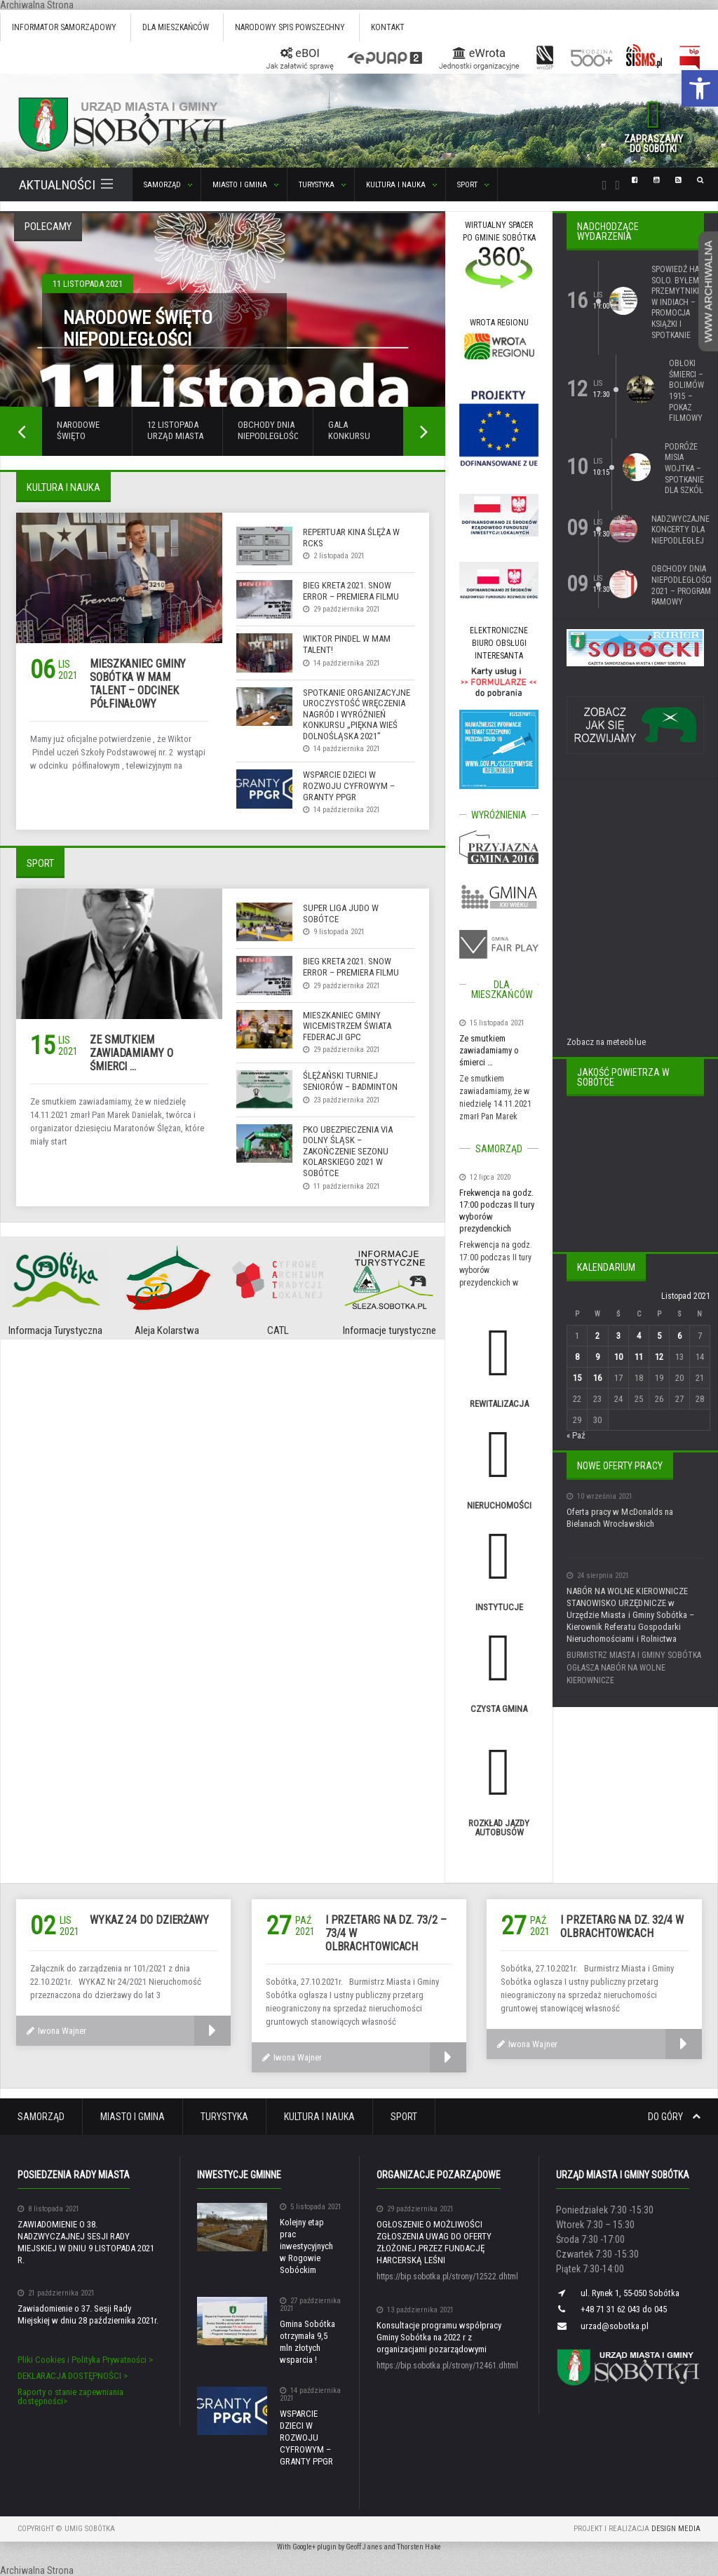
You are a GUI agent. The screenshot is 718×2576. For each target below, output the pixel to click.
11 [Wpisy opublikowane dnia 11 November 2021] (638, 1356)
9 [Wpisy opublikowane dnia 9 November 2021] (597, 1356)
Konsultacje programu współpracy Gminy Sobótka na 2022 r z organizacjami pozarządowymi (439, 2337)
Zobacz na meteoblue (606, 1042)
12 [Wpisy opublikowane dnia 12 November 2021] (658, 1356)
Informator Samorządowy (64, 27)
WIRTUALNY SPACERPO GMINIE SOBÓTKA (499, 237)
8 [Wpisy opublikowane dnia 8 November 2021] (577, 1356)
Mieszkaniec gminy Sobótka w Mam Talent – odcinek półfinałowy (138, 683)
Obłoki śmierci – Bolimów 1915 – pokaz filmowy (686, 390)
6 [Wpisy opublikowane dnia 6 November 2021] (679, 1335)
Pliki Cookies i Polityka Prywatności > (85, 2359)
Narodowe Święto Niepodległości (137, 328)
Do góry (674, 2116)
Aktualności (66, 185)
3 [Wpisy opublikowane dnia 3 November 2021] (618, 1335)
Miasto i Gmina (132, 2116)
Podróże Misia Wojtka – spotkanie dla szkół (684, 468)
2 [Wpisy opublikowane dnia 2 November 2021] (597, 1335)
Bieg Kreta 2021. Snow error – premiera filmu (351, 591)
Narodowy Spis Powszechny (290, 27)
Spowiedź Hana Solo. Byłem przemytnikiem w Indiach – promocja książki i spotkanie (680, 302)
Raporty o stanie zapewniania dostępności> (70, 2396)
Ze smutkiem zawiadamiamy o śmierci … (131, 1053)
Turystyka (224, 2116)
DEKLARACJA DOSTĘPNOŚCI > (73, 2376)
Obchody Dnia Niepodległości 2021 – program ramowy (681, 585)
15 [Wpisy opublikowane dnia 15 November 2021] (577, 1378)
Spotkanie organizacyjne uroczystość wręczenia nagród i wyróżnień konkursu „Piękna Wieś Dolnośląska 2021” (356, 714)
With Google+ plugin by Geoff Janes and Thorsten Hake (359, 2546)
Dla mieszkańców (175, 27)
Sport (404, 2116)
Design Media (675, 2528)
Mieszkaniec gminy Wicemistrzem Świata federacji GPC (347, 1026)
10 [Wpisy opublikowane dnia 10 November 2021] (618, 1356)
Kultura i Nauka (319, 2116)
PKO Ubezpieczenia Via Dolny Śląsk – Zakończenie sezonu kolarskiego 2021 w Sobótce (348, 1151)
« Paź (576, 1435)
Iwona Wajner (56, 2030)
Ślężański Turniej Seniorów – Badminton (350, 1081)
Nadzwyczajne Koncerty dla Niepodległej (680, 530)
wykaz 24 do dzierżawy (149, 1920)
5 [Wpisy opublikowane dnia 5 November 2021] (658, 1335)
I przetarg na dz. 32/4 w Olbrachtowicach (622, 1926)
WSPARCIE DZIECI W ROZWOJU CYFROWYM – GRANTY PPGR (349, 785)
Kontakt (388, 27)
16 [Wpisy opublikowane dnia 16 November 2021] (597, 1378)
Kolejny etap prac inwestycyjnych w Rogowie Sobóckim (310, 2246)
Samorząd (41, 2116)
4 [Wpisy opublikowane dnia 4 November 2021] (638, 1335)
